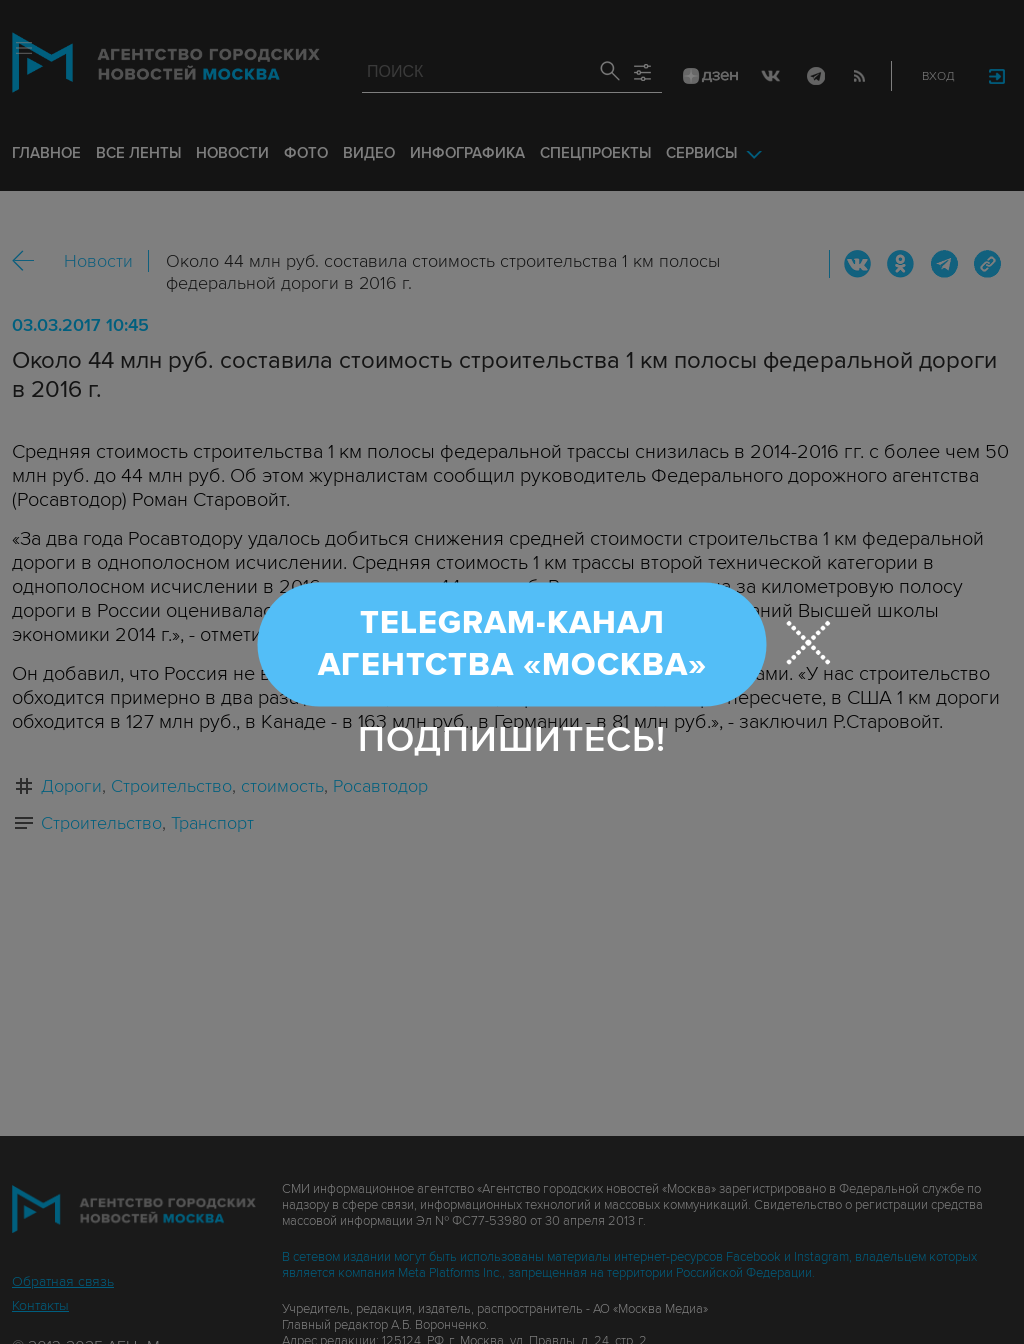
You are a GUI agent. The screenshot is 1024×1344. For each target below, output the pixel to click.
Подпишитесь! (512, 739)
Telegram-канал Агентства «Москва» (512, 644)
